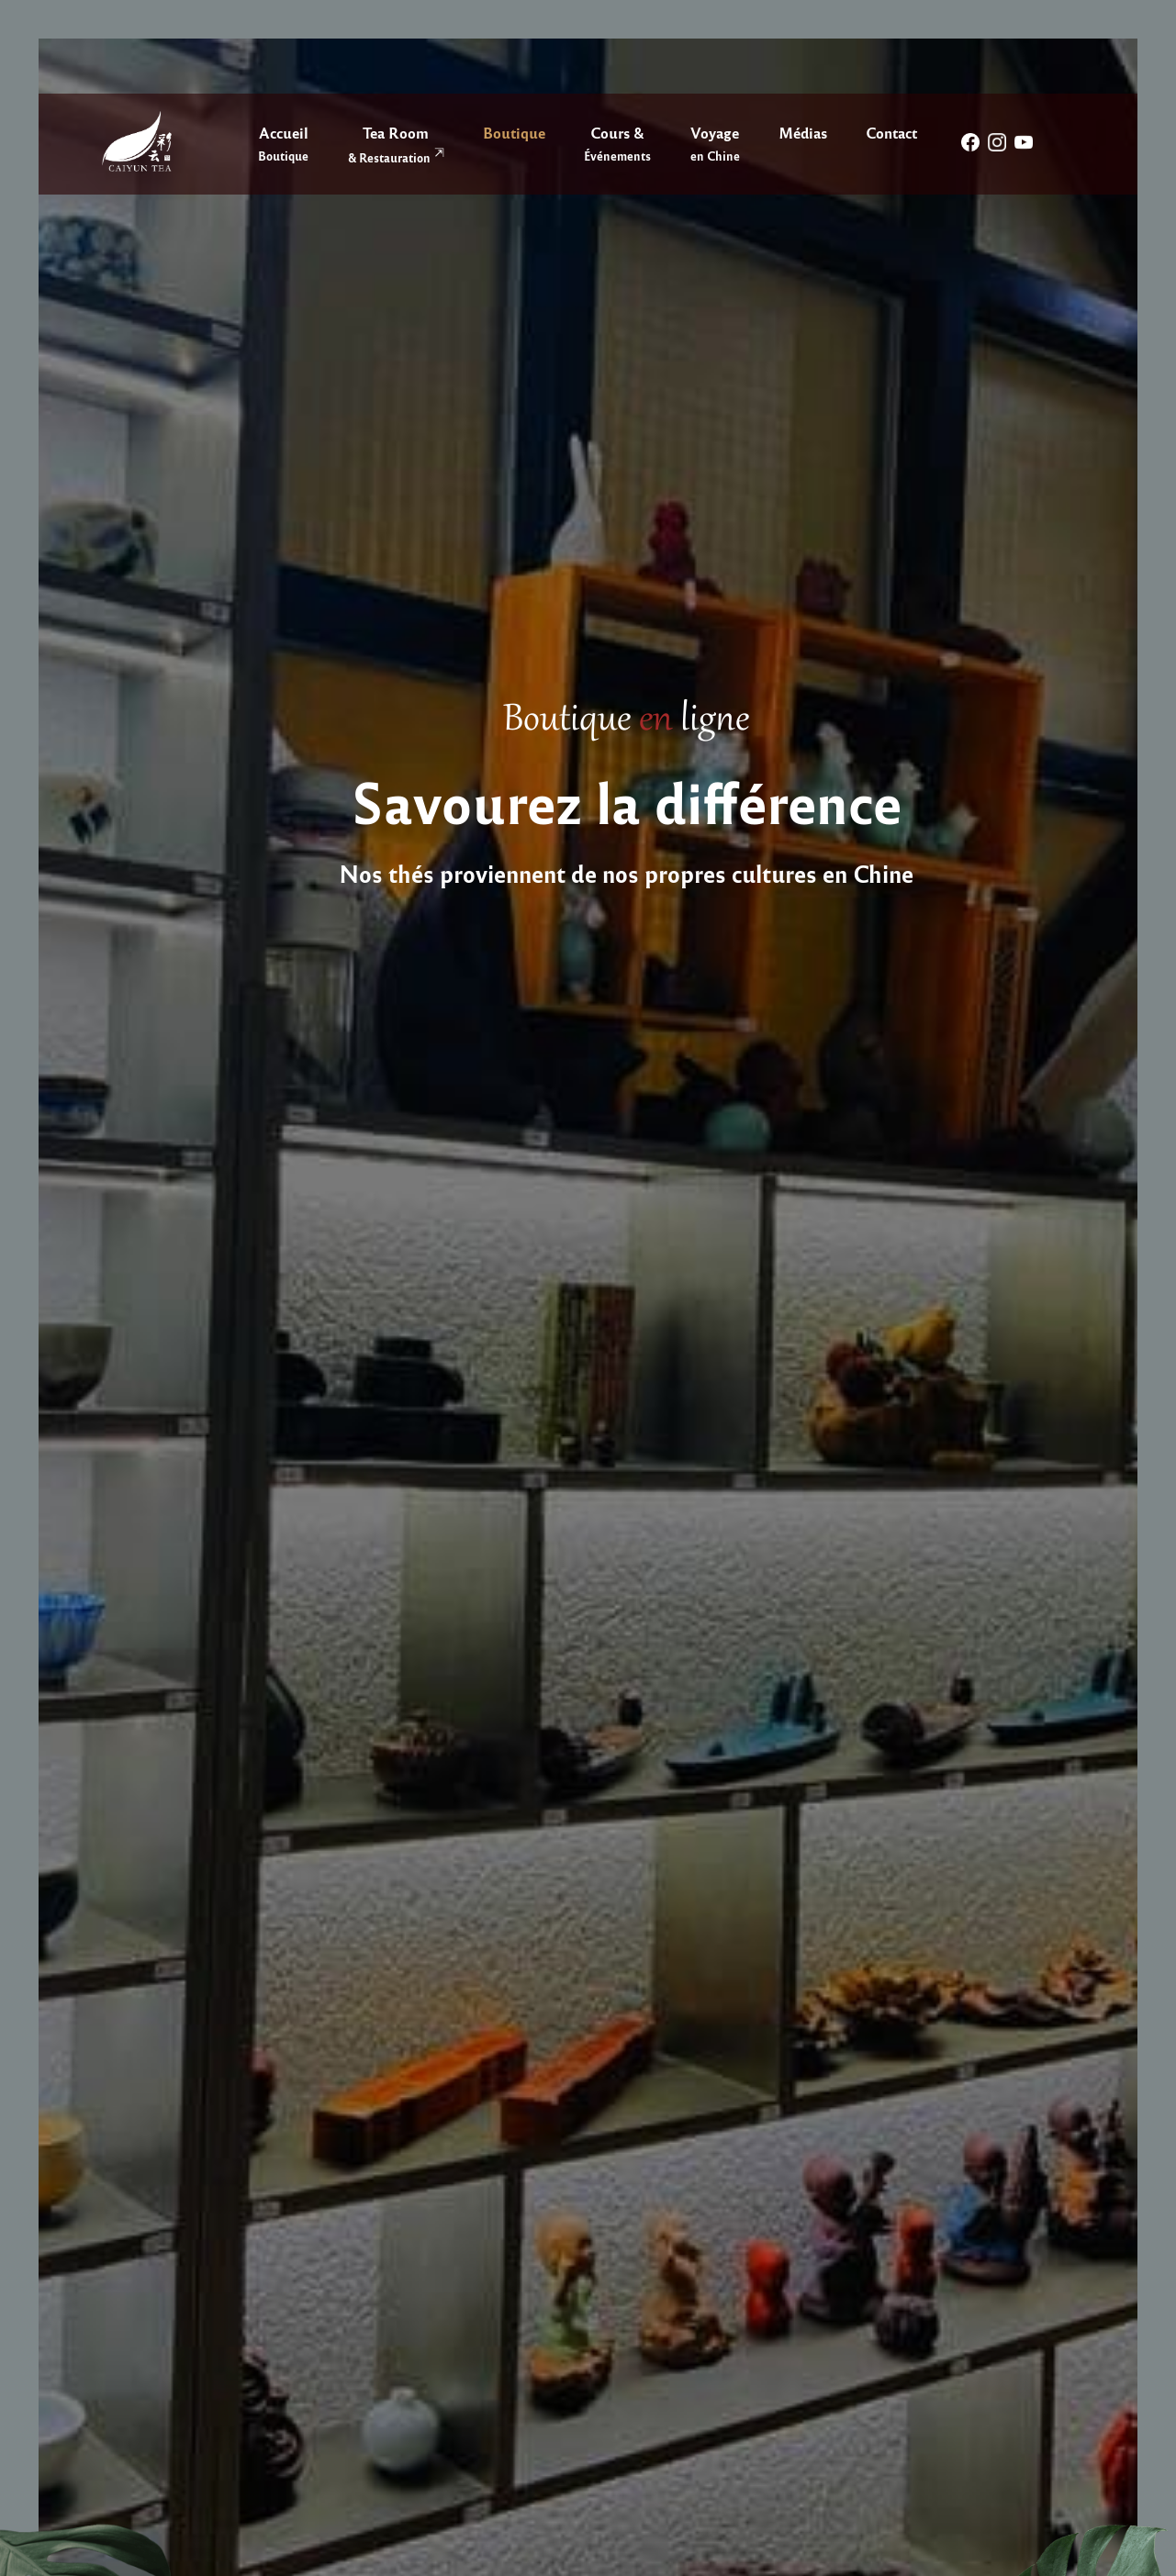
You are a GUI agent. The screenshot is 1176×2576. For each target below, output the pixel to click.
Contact (891, 132)
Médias (802, 132)
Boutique (514, 132)
